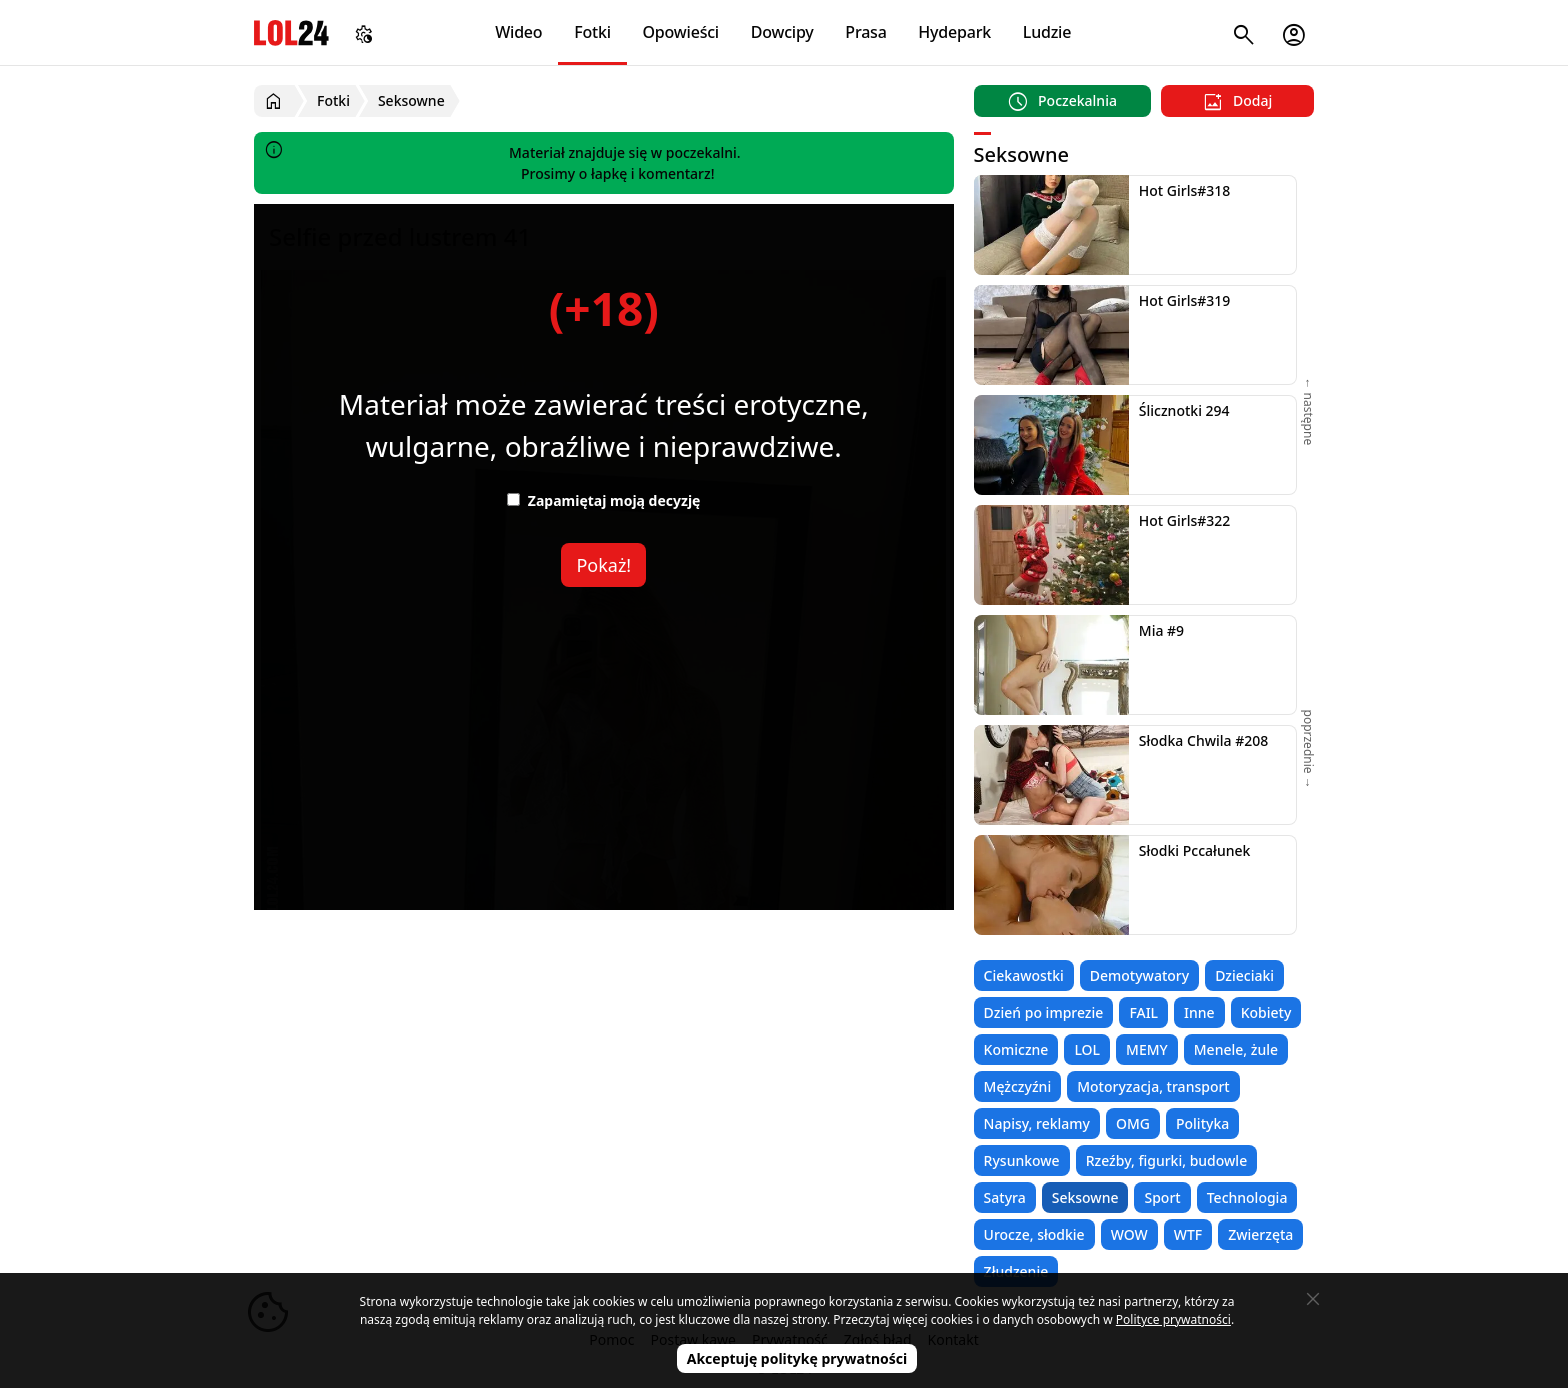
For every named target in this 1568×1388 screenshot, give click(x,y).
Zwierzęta (1260, 1234)
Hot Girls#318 (1185, 190)
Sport (1162, 1197)
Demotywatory (1139, 975)
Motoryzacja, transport (1153, 1086)
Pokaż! (603, 565)
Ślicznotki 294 (1184, 410)
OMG (1133, 1123)
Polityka (1202, 1123)
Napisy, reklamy (1037, 1123)
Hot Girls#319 (1185, 300)
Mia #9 (1161, 630)
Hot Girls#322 (1185, 520)
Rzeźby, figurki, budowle (1167, 1160)
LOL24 (291, 32)
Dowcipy (782, 32)
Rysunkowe (1022, 1160)
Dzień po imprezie (1044, 1012)
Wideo (518, 32)
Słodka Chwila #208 (1203, 740)
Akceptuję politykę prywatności (797, 1358)
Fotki (592, 32)
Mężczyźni (1018, 1086)
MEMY (1147, 1049)
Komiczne (1016, 1049)
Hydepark (954, 32)
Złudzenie (1016, 1271)
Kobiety (1266, 1012)
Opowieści (681, 32)
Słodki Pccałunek (1195, 850)
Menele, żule (1236, 1049)
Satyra (1005, 1197)
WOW (1129, 1234)
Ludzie (1047, 32)
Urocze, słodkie (1034, 1234)
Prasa (865, 32)
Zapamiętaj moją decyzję (603, 500)
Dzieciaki (1244, 975)
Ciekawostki (1024, 975)
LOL (1087, 1049)
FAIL (1143, 1012)
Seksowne (1085, 1197)
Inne (1199, 1012)
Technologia (1247, 1197)
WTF (1188, 1234)
